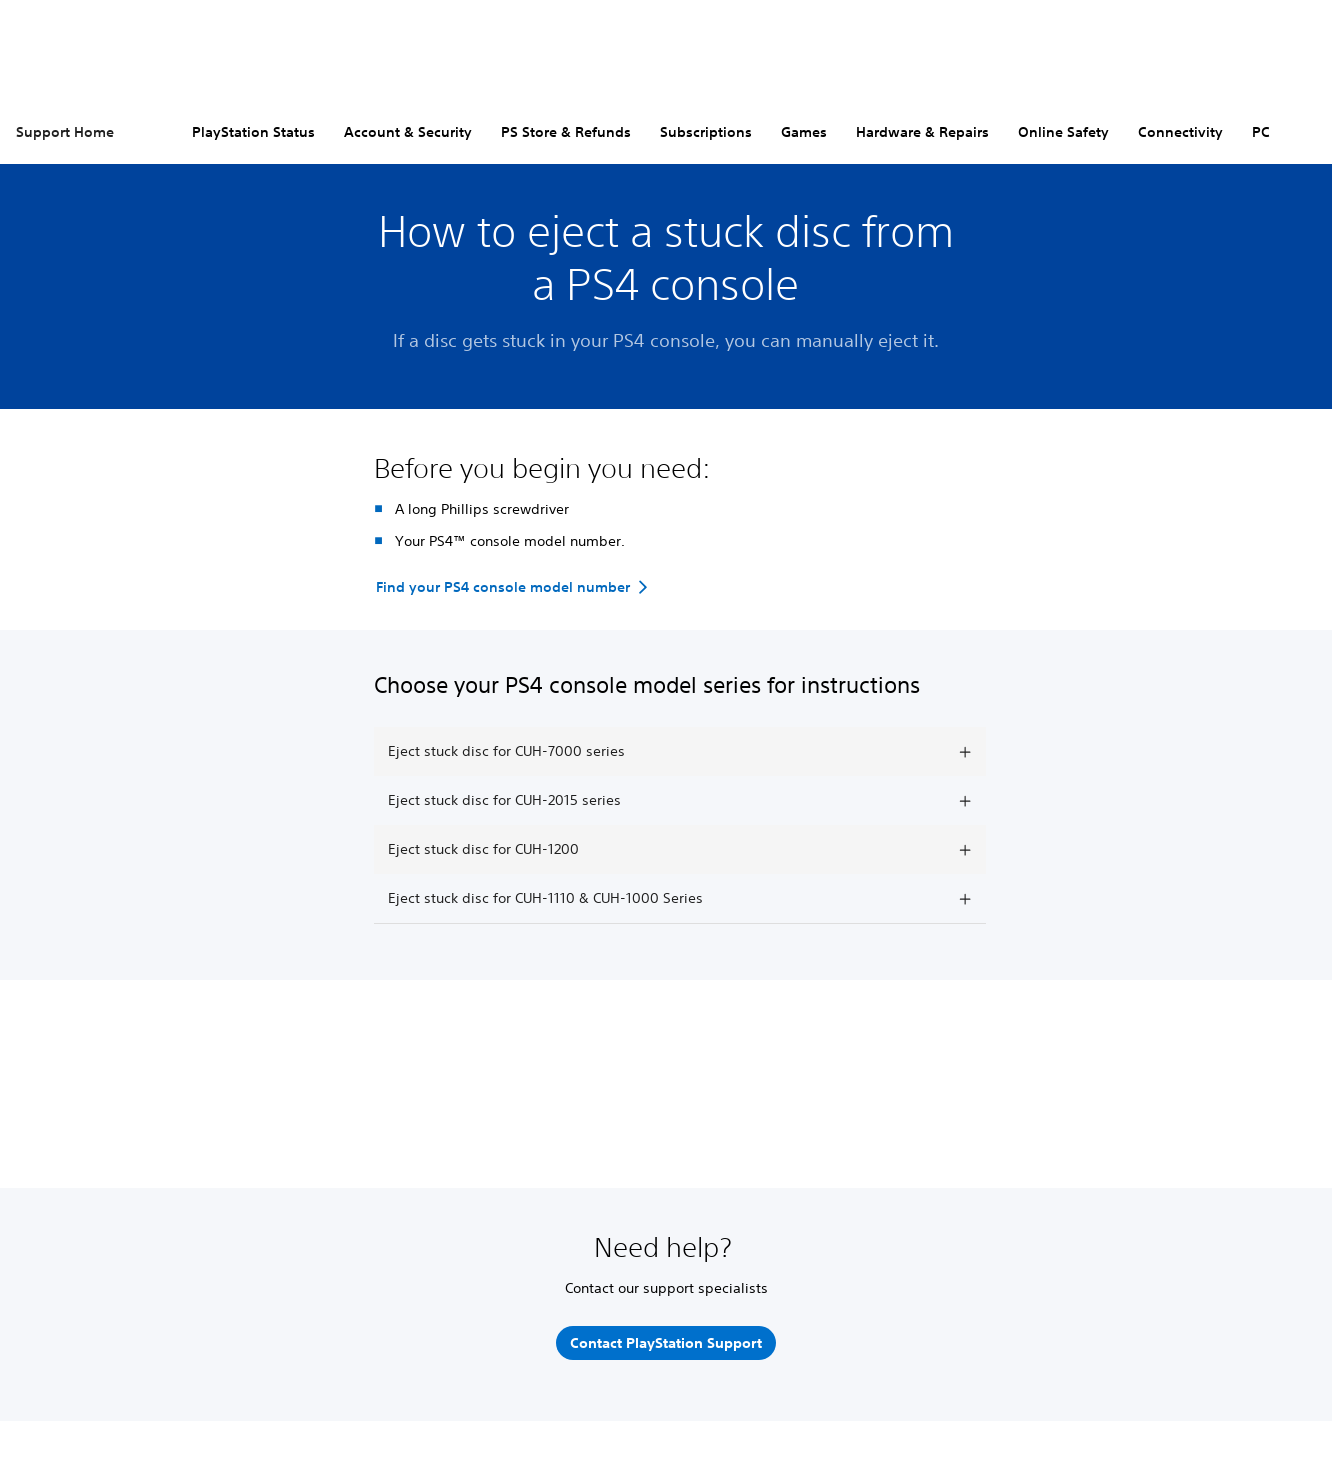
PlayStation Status (253, 132)
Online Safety (1063, 132)
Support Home (65, 132)
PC (1261, 132)
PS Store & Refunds (566, 132)
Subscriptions (706, 132)
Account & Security (408, 132)
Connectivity (1180, 132)
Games (804, 132)
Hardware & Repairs (922, 132)
